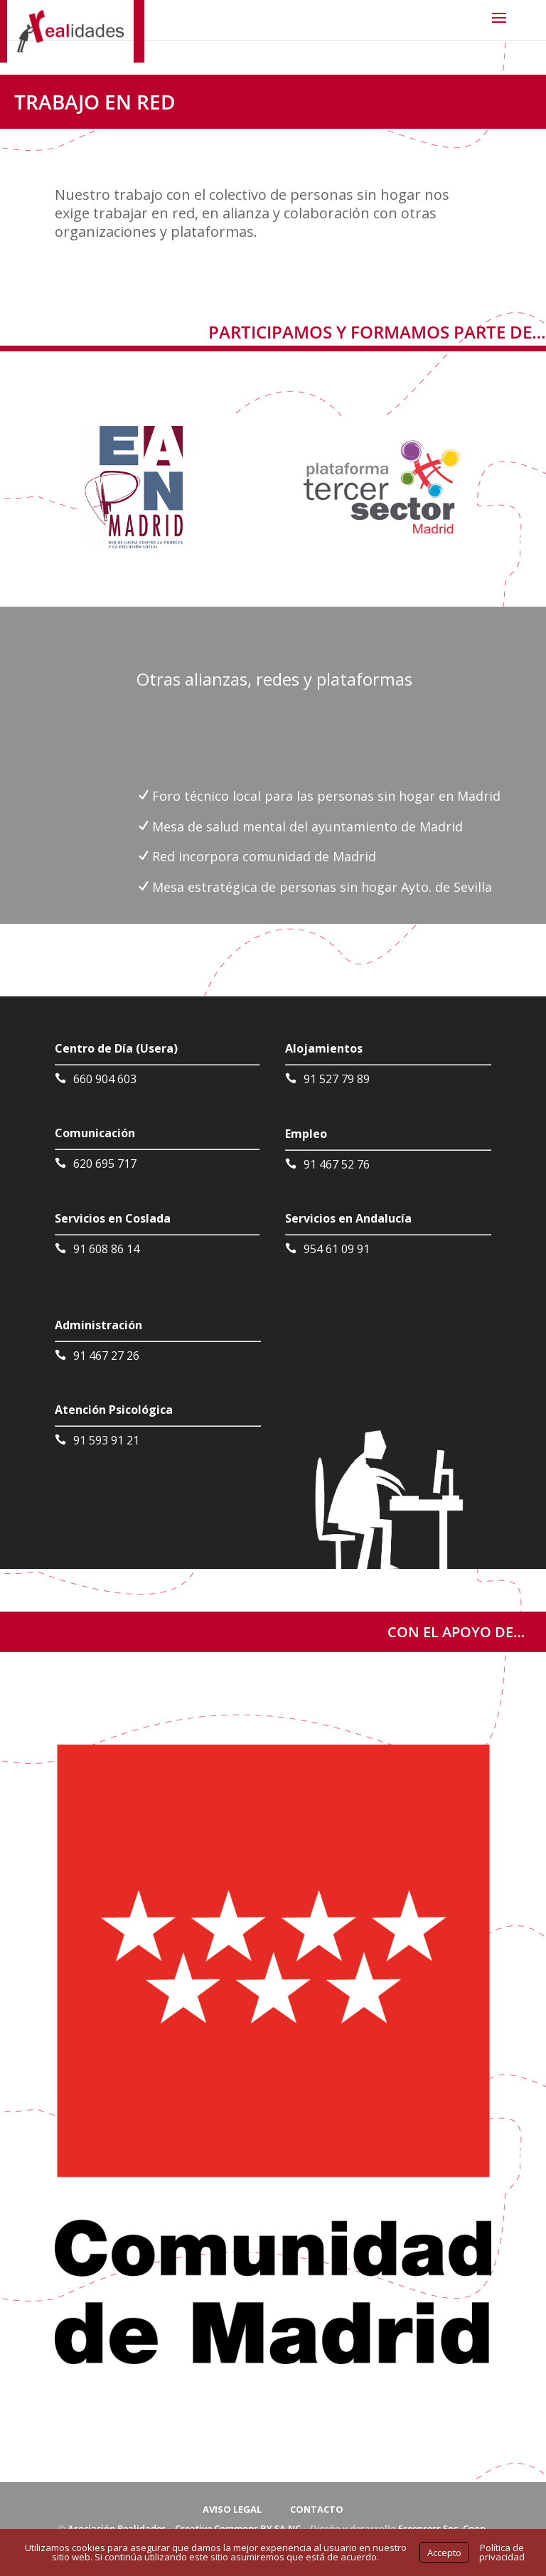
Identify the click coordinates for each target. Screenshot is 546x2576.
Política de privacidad (502, 2552)
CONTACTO (316, 2509)
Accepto (444, 2552)
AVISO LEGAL (232, 2509)
